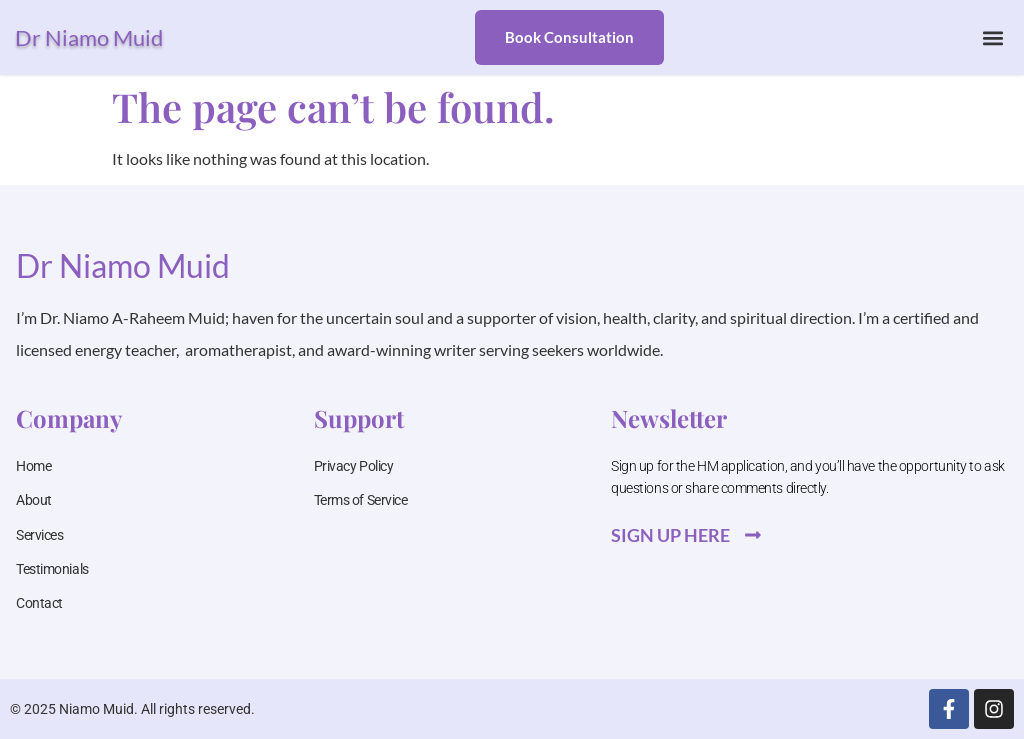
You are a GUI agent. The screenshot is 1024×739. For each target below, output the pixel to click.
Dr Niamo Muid (89, 37)
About (34, 500)
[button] (992, 37)
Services (39, 535)
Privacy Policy (354, 466)
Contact (39, 603)
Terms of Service (361, 500)
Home (33, 466)
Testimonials (52, 569)
